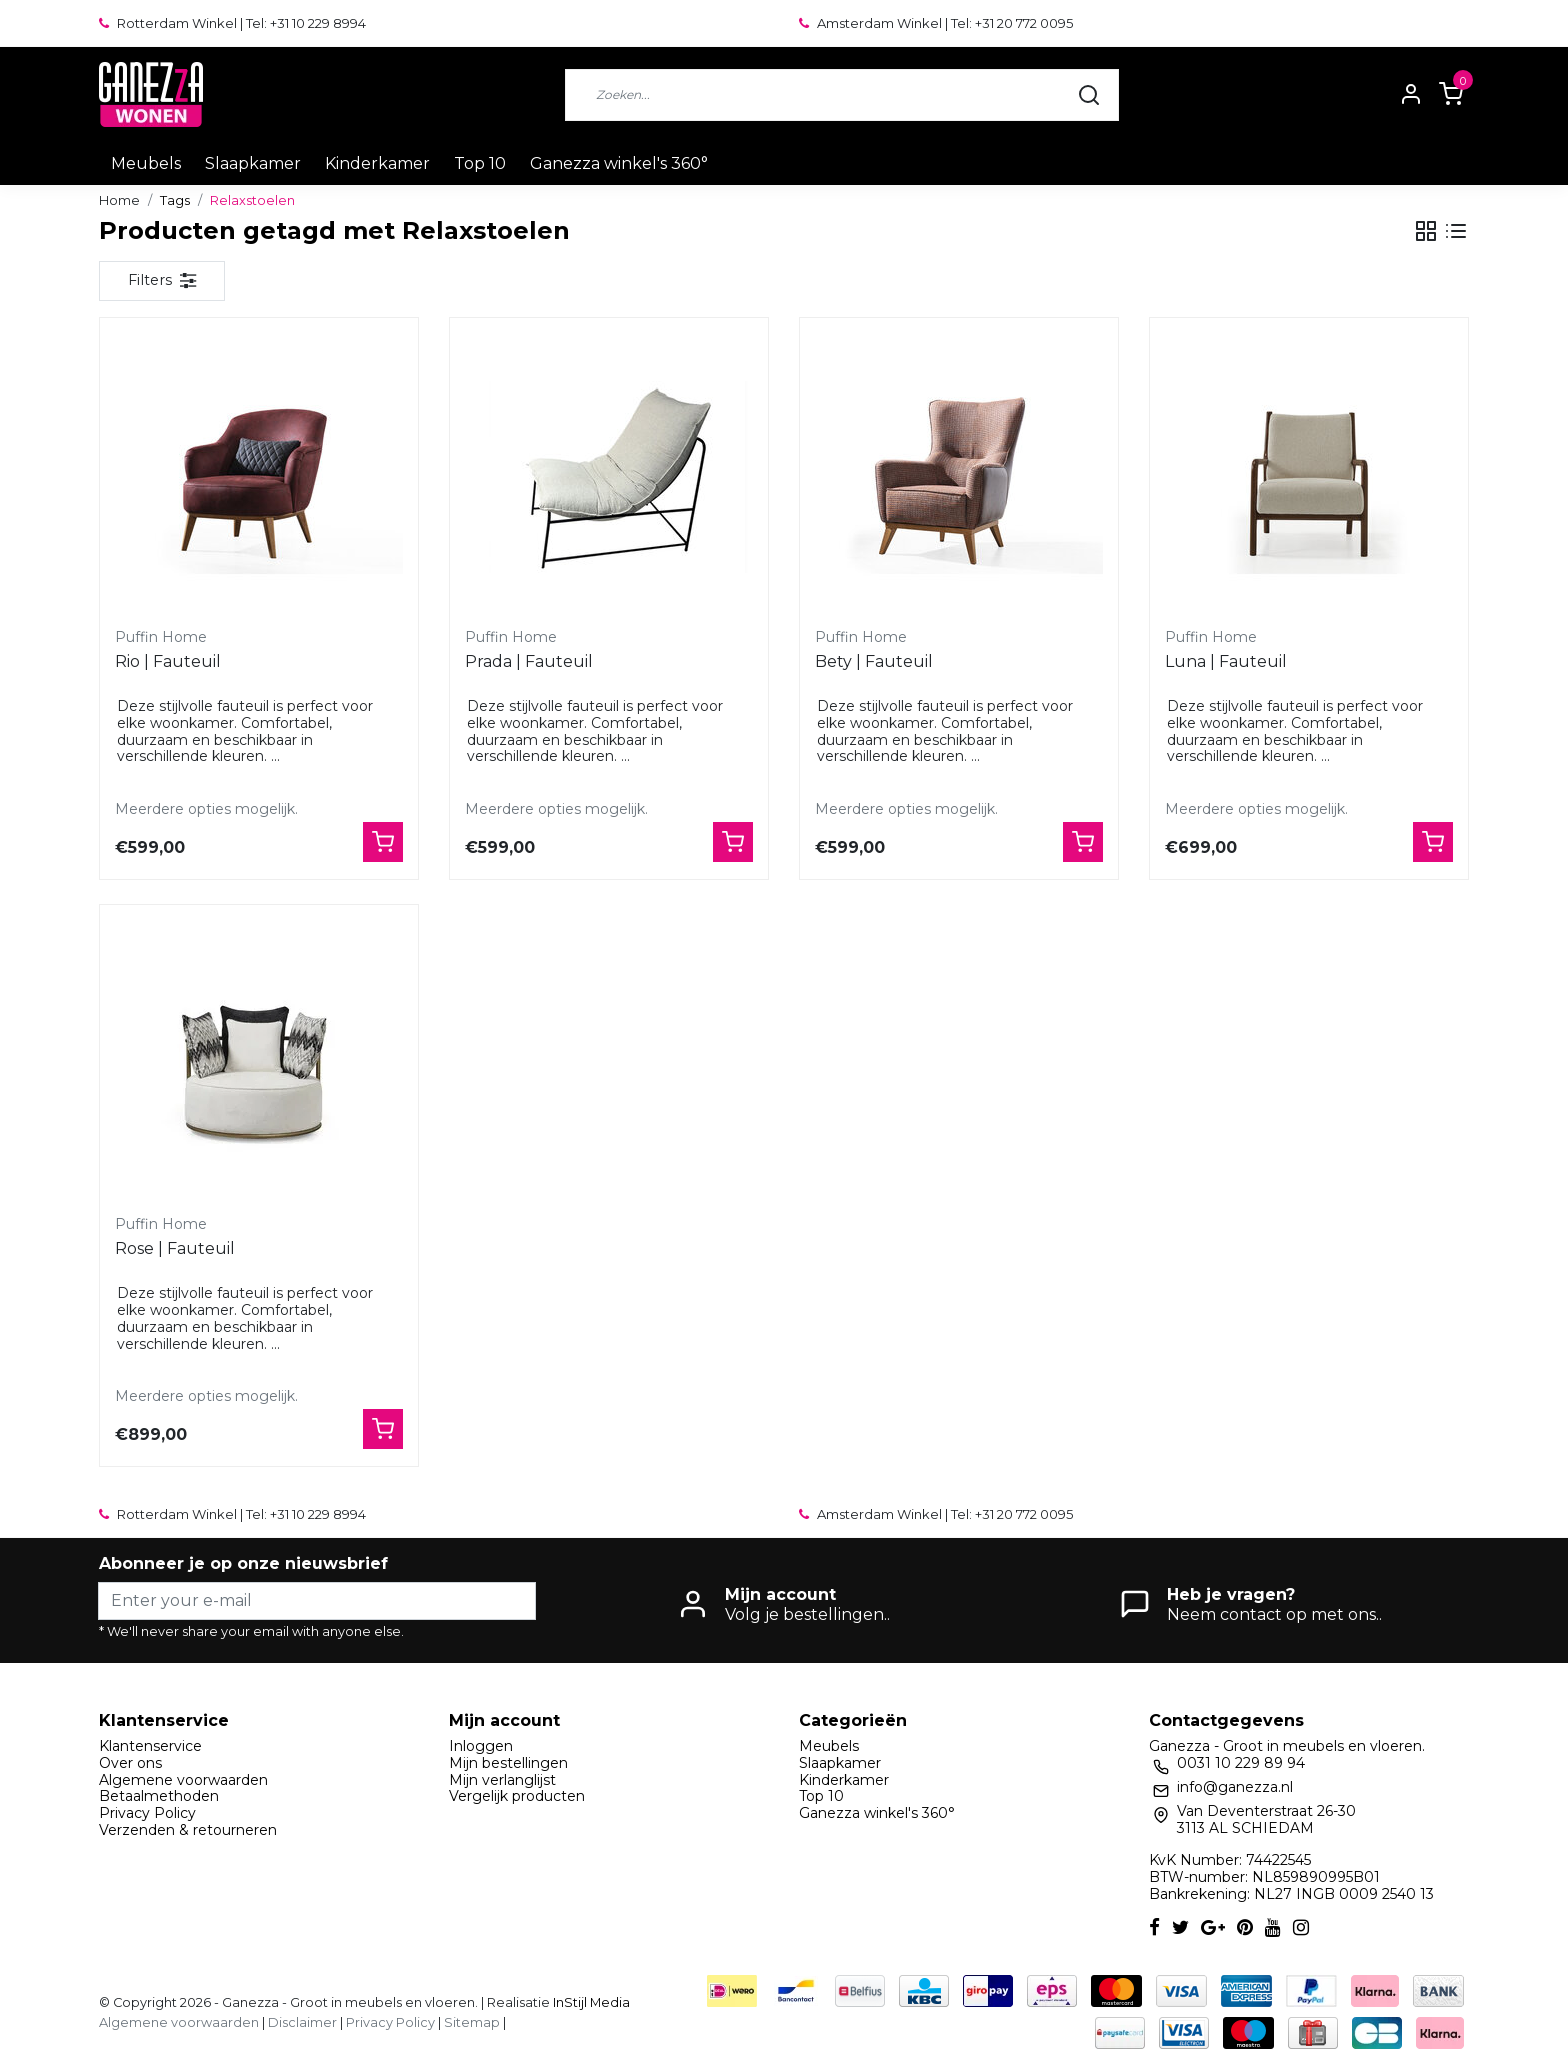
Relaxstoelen (252, 200)
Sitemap (472, 2022)
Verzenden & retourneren (188, 1830)
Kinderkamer (377, 163)
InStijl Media (590, 2002)
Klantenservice (150, 1746)
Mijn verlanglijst (502, 1780)
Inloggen (481, 1746)
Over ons (130, 1763)
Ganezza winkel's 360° (619, 163)
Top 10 (480, 163)
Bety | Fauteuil (874, 661)
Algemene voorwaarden (183, 1780)
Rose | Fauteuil (175, 1248)
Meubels (146, 163)
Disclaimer (302, 2022)
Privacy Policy (147, 1813)
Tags (175, 200)
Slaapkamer (253, 163)
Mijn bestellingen (508, 1763)
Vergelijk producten (517, 1796)
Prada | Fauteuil (529, 661)
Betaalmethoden (159, 1796)
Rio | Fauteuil (168, 661)
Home (119, 200)
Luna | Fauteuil (1226, 661)
